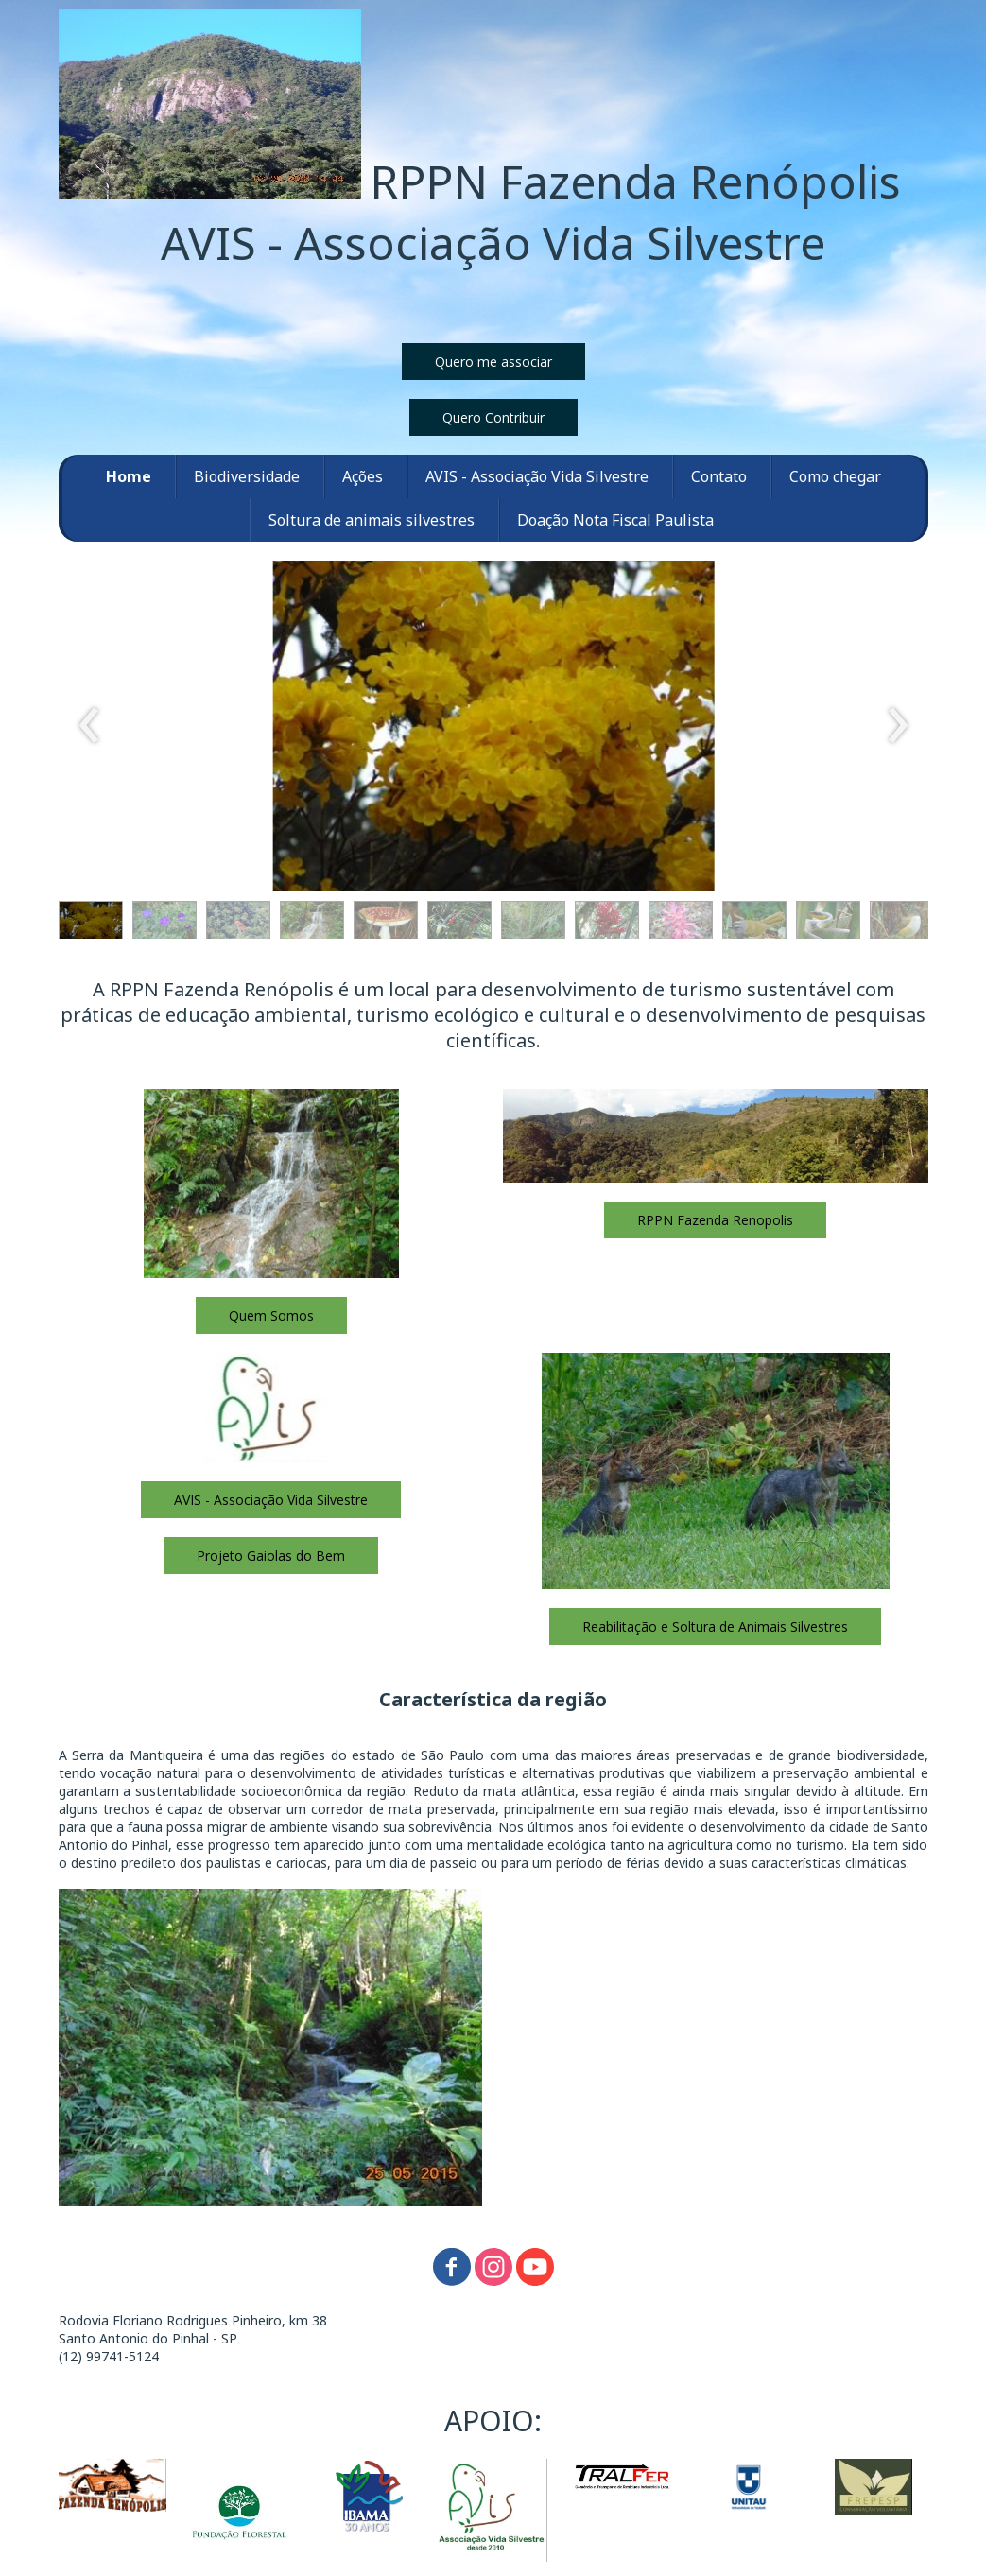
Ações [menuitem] (362, 476)
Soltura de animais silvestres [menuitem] (371, 520)
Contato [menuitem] (719, 476)
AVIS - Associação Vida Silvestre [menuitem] (537, 476)
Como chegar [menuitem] (835, 476)
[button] (493, 361)
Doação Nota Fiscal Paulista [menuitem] (615, 520)
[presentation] (89, 726)
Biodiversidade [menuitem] (247, 476)
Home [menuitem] (128, 476)
